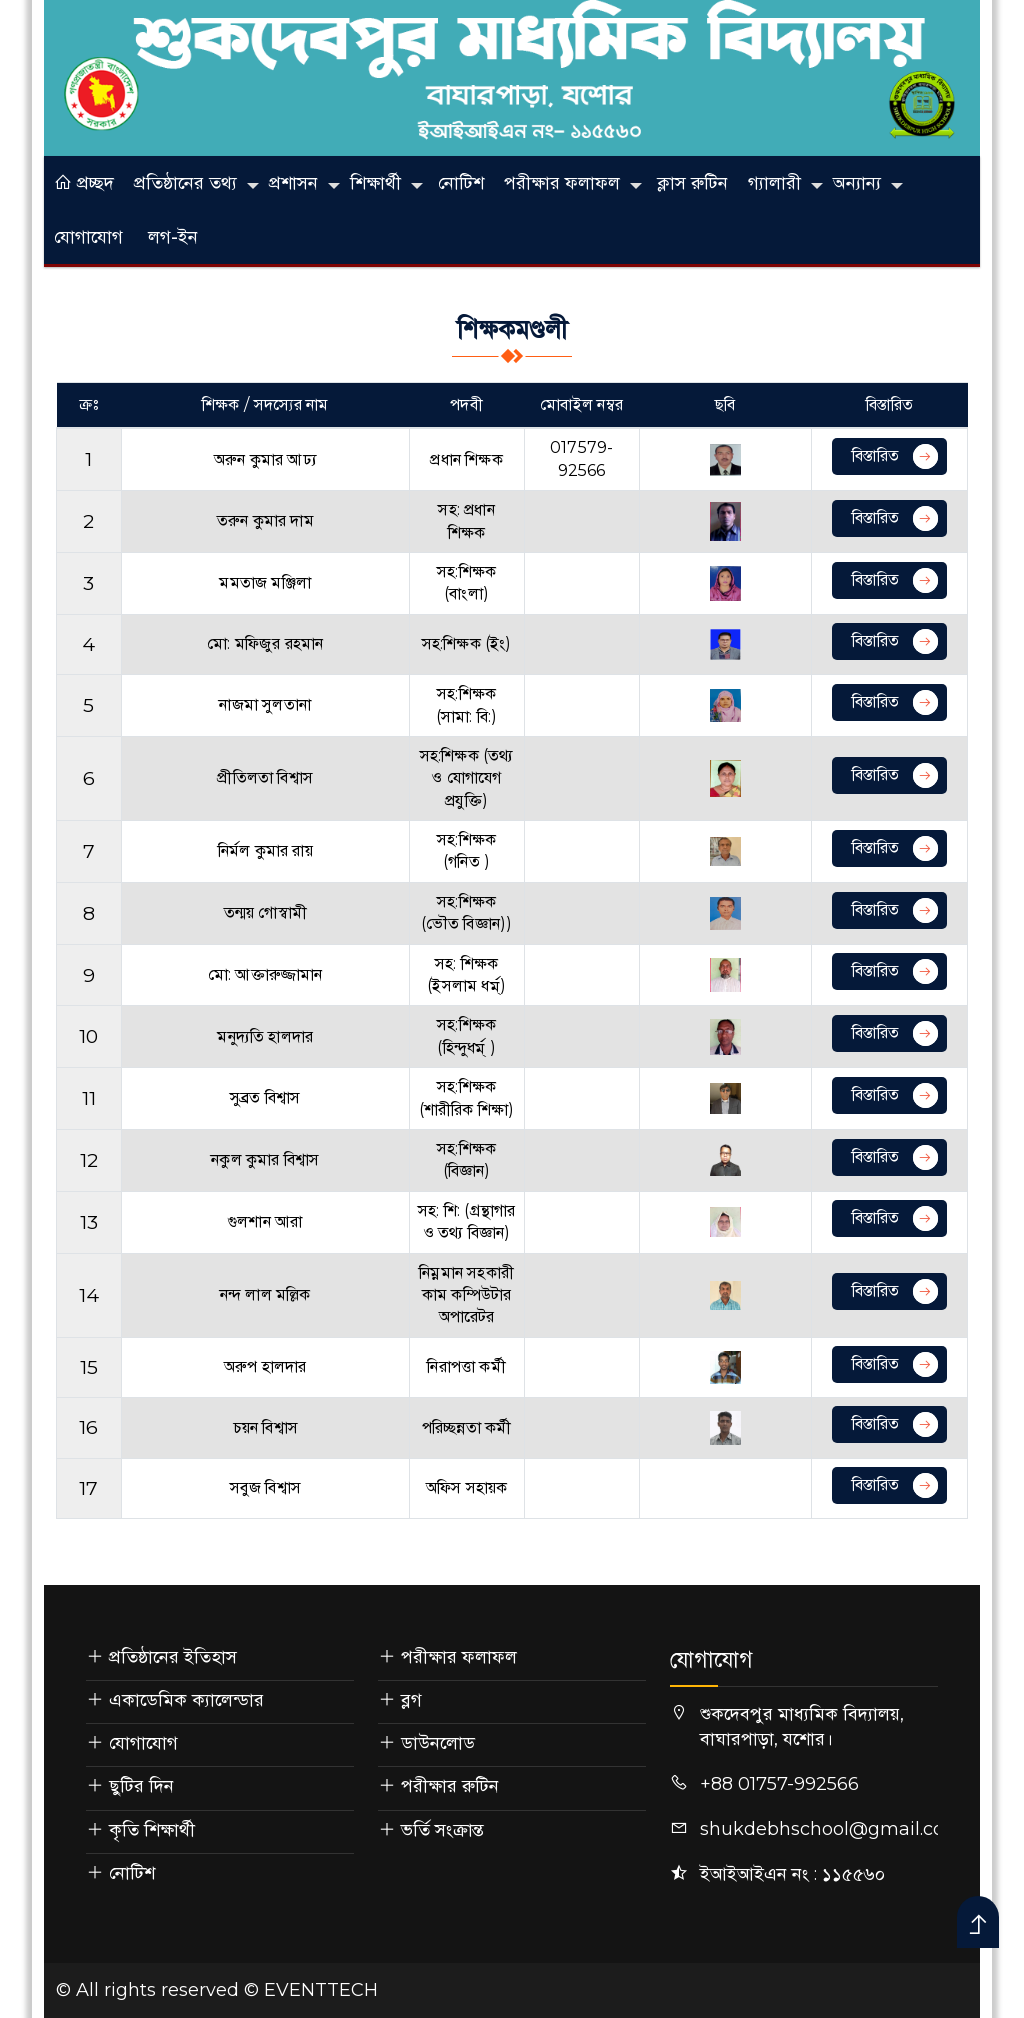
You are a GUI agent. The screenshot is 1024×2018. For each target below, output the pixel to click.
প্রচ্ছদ (84, 183)
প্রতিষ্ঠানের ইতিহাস (173, 1657)
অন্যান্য (857, 183)
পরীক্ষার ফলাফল (562, 183)
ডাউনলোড (438, 1743)
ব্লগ (411, 1700)
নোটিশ (461, 183)
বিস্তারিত (895, 456)
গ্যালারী (774, 183)
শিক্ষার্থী (375, 183)
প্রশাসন (293, 183)
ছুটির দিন (141, 1786)
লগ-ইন (173, 237)
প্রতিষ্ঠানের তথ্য (185, 183)
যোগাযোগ (88, 237)
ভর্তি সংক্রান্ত (442, 1830)
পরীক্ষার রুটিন (450, 1786)
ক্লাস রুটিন (692, 183)
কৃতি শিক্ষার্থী (152, 1830)
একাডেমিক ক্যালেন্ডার (186, 1700)
